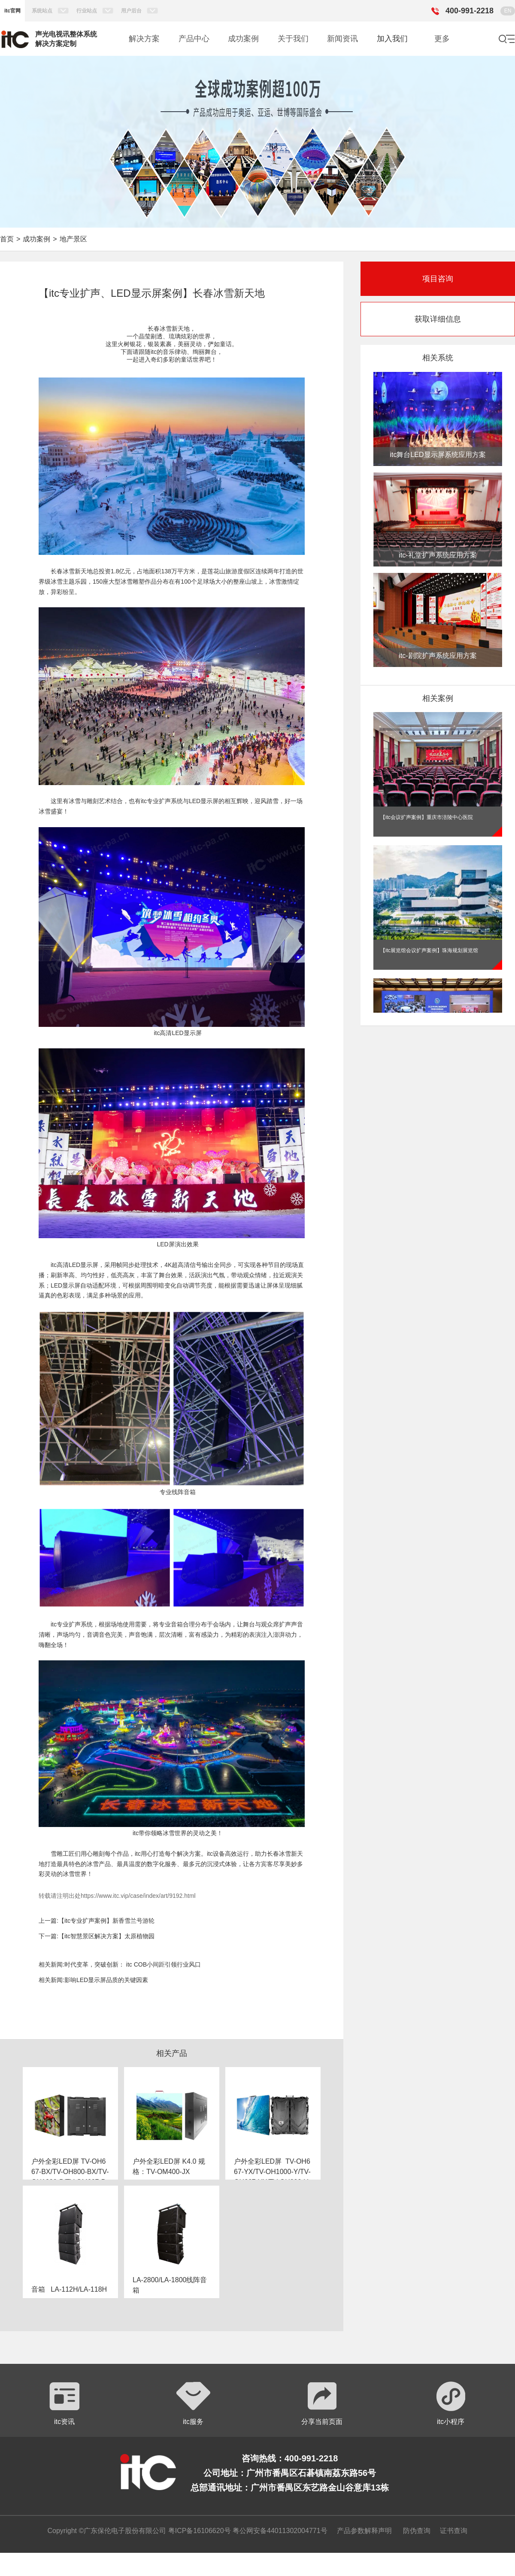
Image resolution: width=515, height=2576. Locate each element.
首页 (7, 239)
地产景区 (73, 239)
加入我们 (392, 38)
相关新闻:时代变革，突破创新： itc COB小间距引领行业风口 (120, 1964)
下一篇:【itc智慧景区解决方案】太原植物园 (96, 1936)
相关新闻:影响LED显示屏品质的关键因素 (93, 1979)
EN (508, 11)
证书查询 (453, 2530)
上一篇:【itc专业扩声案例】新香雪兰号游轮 (96, 1920)
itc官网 (12, 11)
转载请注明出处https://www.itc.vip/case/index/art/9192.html (117, 1895)
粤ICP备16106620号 (198, 2530)
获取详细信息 (438, 319)
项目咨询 (437, 278)
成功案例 (36, 239)
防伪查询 (416, 2530)
